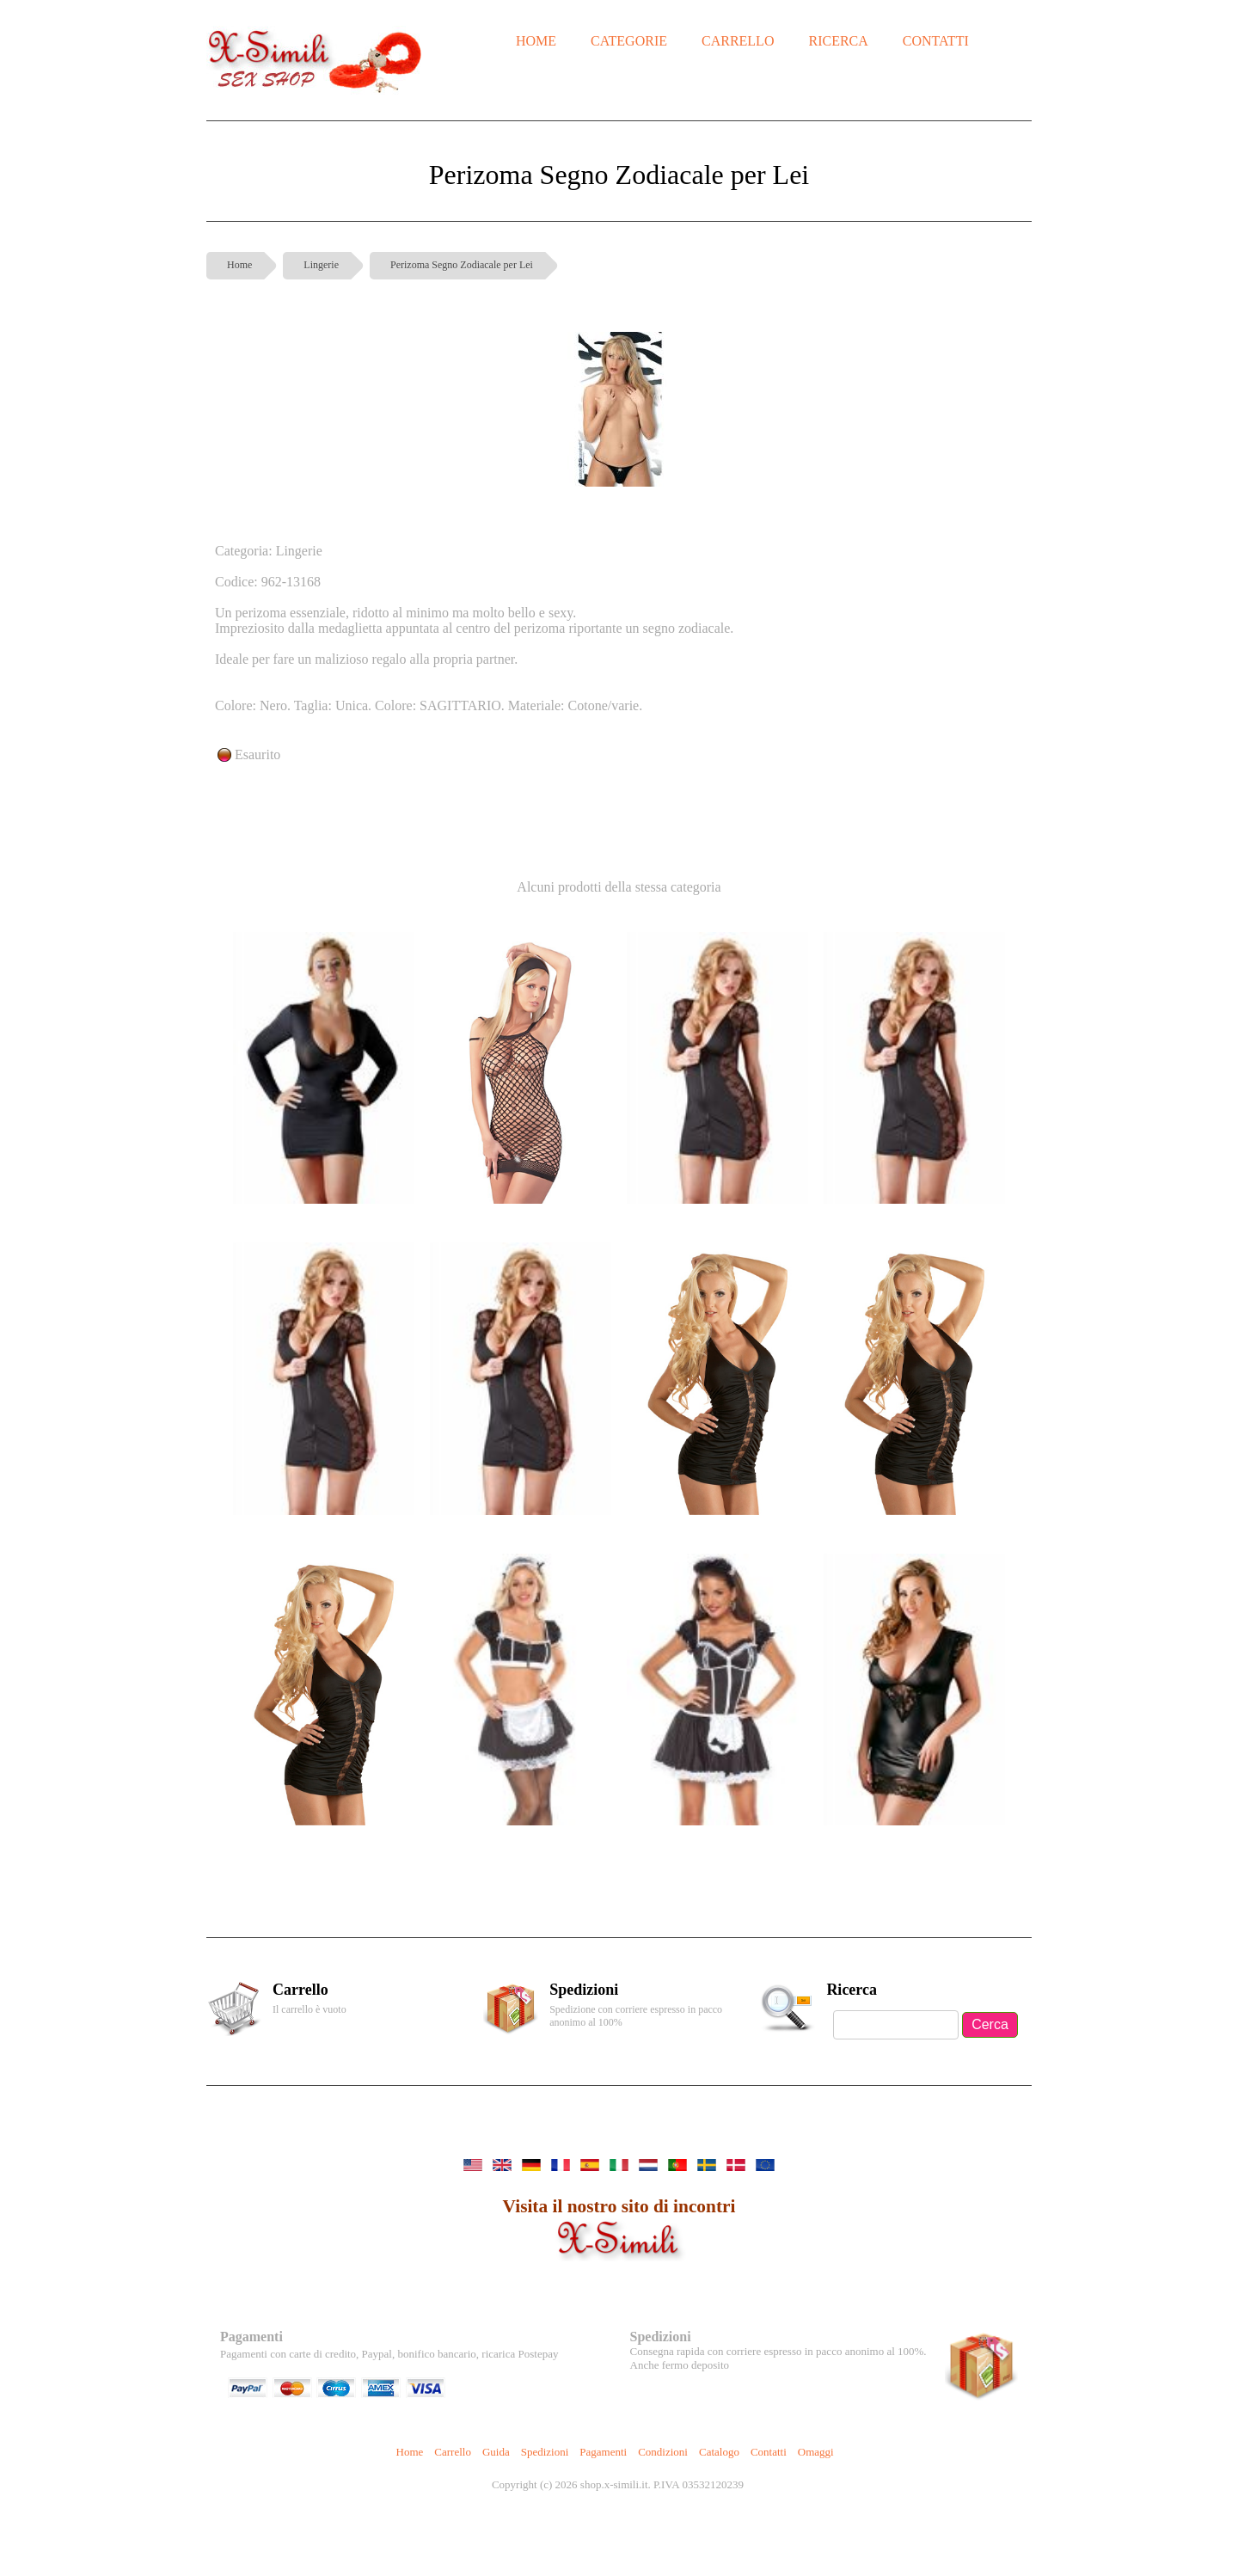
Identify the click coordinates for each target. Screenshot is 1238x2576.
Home (239, 265)
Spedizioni (545, 2451)
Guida (496, 2451)
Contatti (769, 2451)
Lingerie (321, 265)
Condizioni (663, 2451)
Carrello (452, 2451)
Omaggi (816, 2451)
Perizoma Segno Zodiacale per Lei (461, 265)
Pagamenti (603, 2451)
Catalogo (719, 2451)
